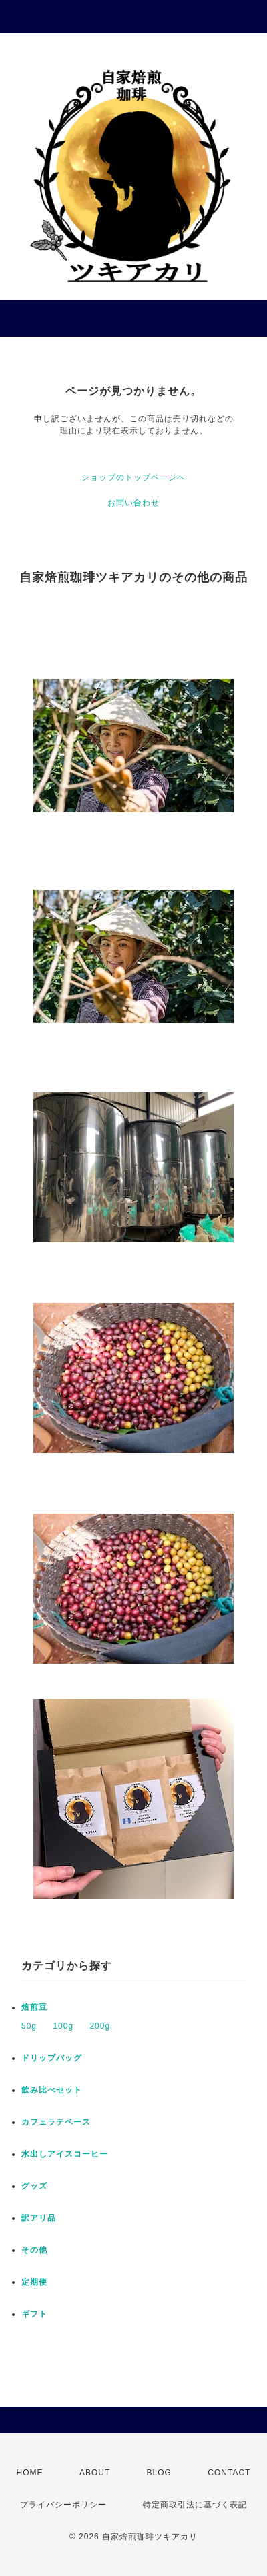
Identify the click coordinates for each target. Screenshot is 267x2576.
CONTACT (229, 2472)
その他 (34, 2250)
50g (29, 2026)
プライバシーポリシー (63, 2504)
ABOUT (94, 2472)
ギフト (34, 2314)
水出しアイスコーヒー (64, 2154)
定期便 (34, 2282)
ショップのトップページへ (133, 477)
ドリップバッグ (51, 2058)
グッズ (34, 2186)
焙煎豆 (34, 2007)
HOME (30, 2472)
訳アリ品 (38, 2218)
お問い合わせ (133, 502)
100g (63, 2026)
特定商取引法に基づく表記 (195, 2504)
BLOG (159, 2472)
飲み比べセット (51, 2090)
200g (99, 2026)
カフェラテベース (56, 2122)
